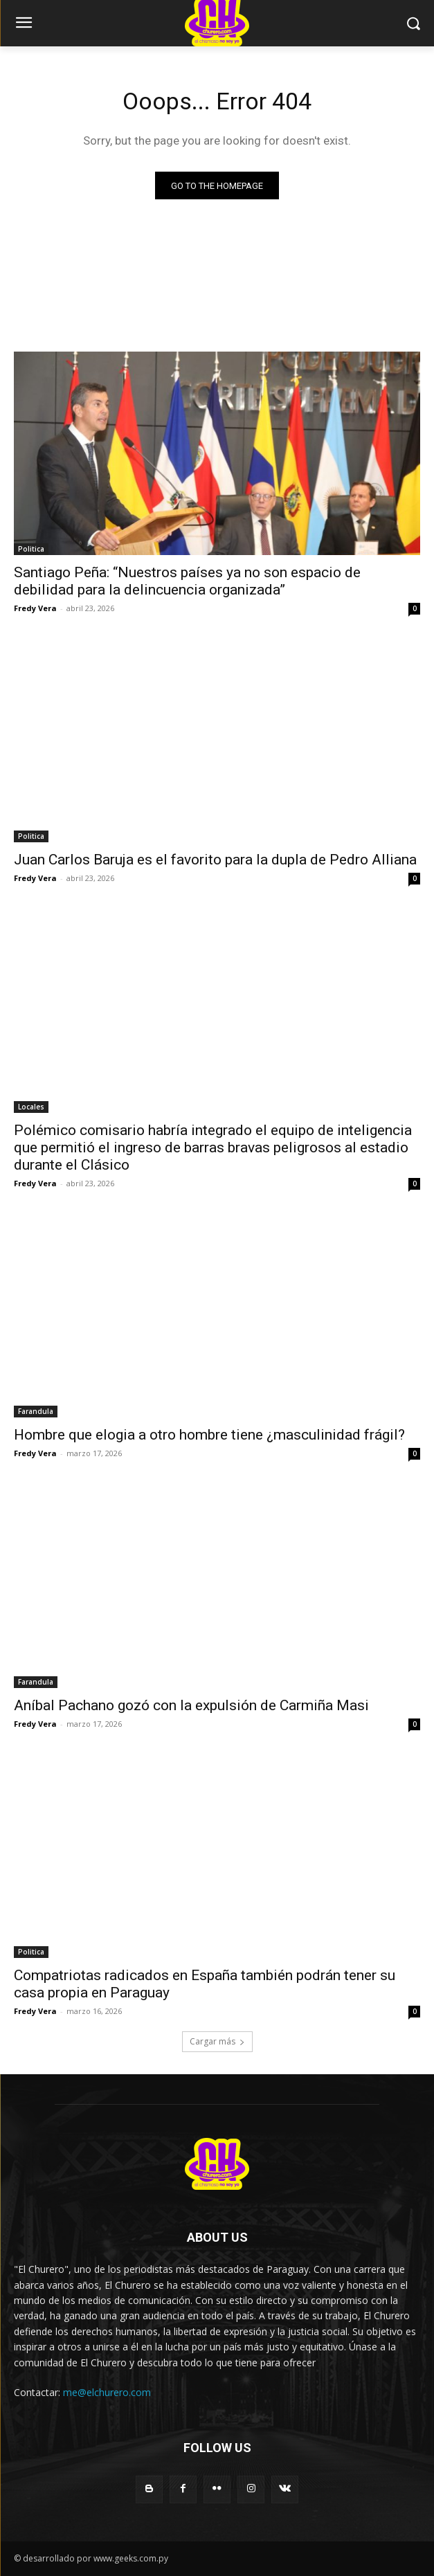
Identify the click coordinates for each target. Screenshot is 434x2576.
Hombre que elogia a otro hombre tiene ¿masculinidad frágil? (209, 1434)
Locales (31, 1107)
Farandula (35, 1411)
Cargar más (217, 2041)
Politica (31, 549)
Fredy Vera (35, 608)
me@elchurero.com (107, 2392)
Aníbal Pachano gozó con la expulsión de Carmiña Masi (191, 1705)
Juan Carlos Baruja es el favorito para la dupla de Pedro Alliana (215, 859)
